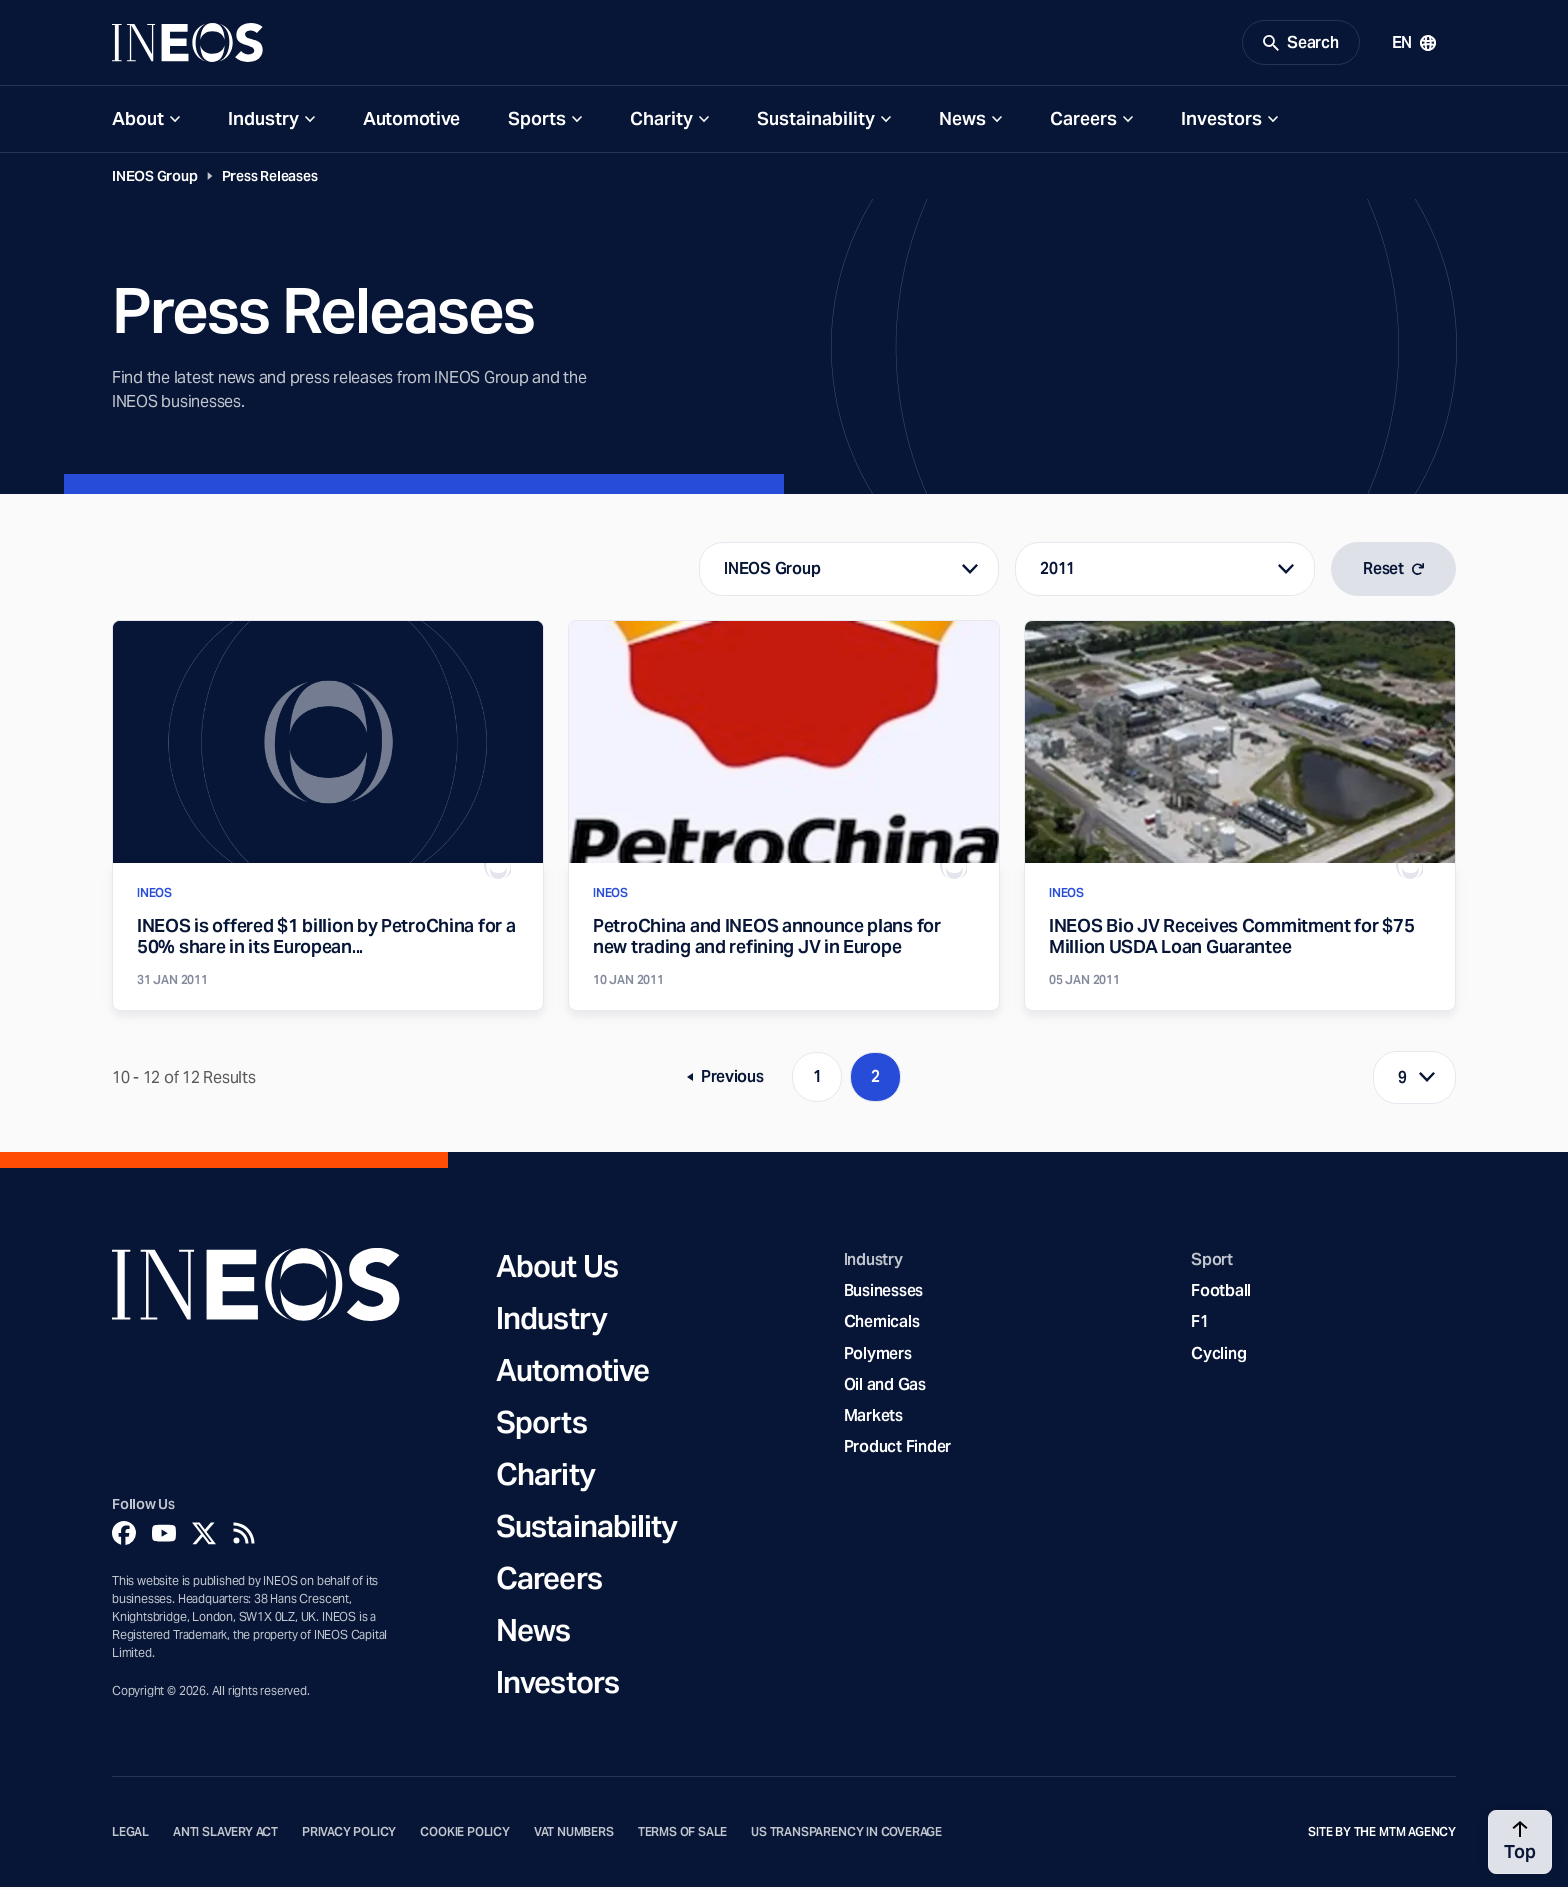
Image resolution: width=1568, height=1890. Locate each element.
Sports (537, 121)
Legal (130, 1835)
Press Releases (270, 179)
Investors (1221, 121)
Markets (873, 1418)
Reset (1393, 571)
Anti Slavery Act (225, 1835)
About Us (557, 1269)
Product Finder (897, 1449)
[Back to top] (1520, 1842)
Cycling (1218, 1355)
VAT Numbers (574, 1835)
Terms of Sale (683, 1835)
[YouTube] (164, 1536)
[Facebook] (124, 1536)
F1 (1200, 1324)
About (138, 121)
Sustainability (816, 121)
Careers (1083, 121)
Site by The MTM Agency (1382, 1835)
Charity (661, 121)
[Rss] (244, 1536)
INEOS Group (155, 179)
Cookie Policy (465, 1835)
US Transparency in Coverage (846, 1835)
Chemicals (882, 1324)
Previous (732, 1083)
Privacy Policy (349, 1835)
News (962, 121)
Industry (263, 121)
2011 (1057, 571)
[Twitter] (204, 1536)
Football (1221, 1293)
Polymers (878, 1355)
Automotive (411, 121)
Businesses (883, 1293)
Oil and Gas (885, 1387)
